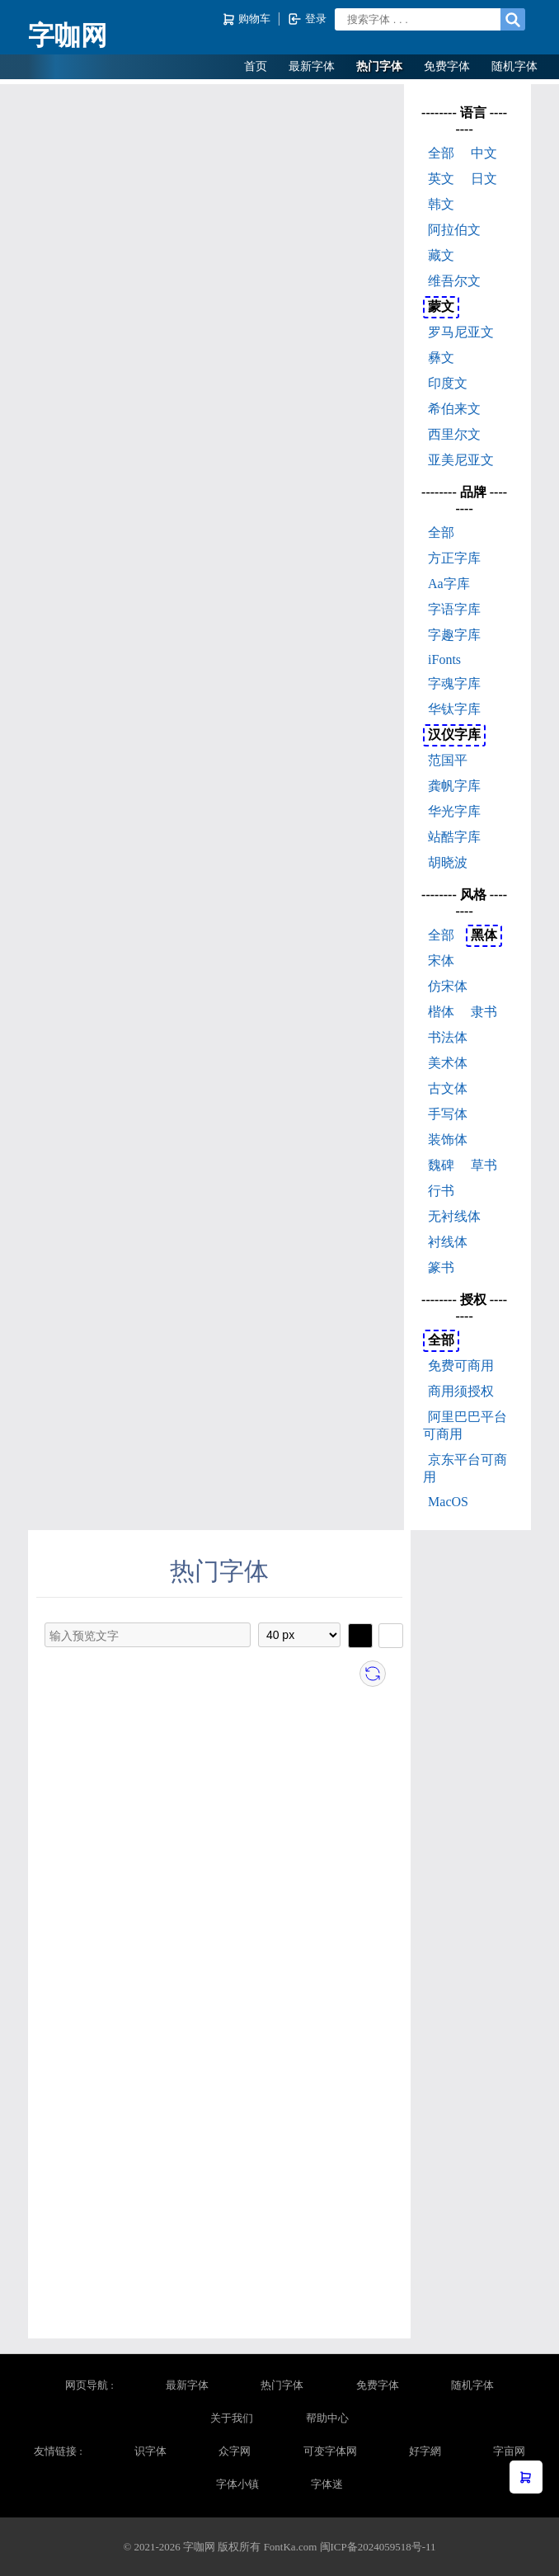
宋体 (441, 961)
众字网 (234, 2451)
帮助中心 (327, 2418)
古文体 (447, 1088)
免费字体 (447, 66)
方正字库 (454, 558)
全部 (441, 153)
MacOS (448, 1502)
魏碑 (441, 1165)
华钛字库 (454, 709)
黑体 (484, 935)
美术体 (447, 1063)
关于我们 (231, 2418)
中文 (484, 153)
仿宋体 (447, 986)
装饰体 (447, 1140)
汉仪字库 (454, 735)
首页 (255, 66)
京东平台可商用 (465, 1468)
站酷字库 (454, 837)
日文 (484, 179)
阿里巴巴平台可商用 (465, 1425)
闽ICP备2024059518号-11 (378, 2547)
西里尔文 (454, 434)
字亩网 (509, 2451)
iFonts (444, 659)
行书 (441, 1191)
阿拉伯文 (454, 230)
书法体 (447, 1037)
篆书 (441, 1267)
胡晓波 (447, 862)
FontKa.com (290, 2547)
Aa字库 (449, 584)
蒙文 (441, 306)
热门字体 (379, 66)
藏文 (441, 255)
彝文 (441, 358)
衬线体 (447, 1242)
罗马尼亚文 (461, 332)
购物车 (248, 19)
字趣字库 (454, 635)
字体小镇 (237, 2484)
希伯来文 (454, 409)
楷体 (441, 1012)
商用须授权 (461, 1391)
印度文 (447, 383)
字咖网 (67, 35)
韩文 (441, 204)
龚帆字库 (454, 786)
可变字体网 (330, 2451)
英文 (441, 179)
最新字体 (312, 66)
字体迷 (327, 2484)
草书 (484, 1165)
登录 (307, 19)
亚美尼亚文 (461, 460)
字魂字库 (454, 683)
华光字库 (454, 811)
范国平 (447, 760)
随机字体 (514, 66)
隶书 (484, 1012)
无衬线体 (454, 1216)
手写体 (447, 1114)
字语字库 (454, 609)
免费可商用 (461, 1366)
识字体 (150, 2451)
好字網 (425, 2451)
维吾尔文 (454, 281)
